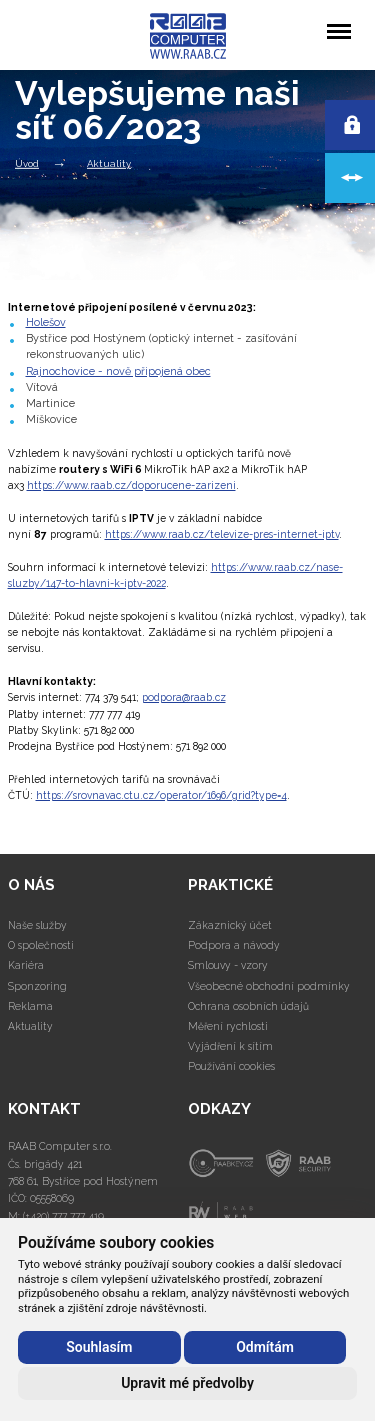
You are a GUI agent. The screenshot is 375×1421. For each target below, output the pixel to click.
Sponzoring (37, 986)
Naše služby (37, 925)
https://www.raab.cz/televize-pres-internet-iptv (222, 534)
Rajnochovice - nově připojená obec (118, 371)
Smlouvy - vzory (228, 965)
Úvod (27, 163)
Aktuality (109, 163)
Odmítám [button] (265, 1347)
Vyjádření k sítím (230, 1046)
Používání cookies (231, 1066)
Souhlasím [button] (99, 1347)
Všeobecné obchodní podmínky (269, 986)
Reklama (30, 1006)
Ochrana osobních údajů (248, 1006)
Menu (338, 21)
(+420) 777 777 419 (63, 1216)
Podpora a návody (234, 945)
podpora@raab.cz (184, 697)
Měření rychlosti (228, 1026)
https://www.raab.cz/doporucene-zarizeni (131, 485)
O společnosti (41, 945)
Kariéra (26, 965)
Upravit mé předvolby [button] (187, 1383)
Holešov (46, 322)
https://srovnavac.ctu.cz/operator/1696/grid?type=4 (161, 795)
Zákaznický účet (230, 925)
